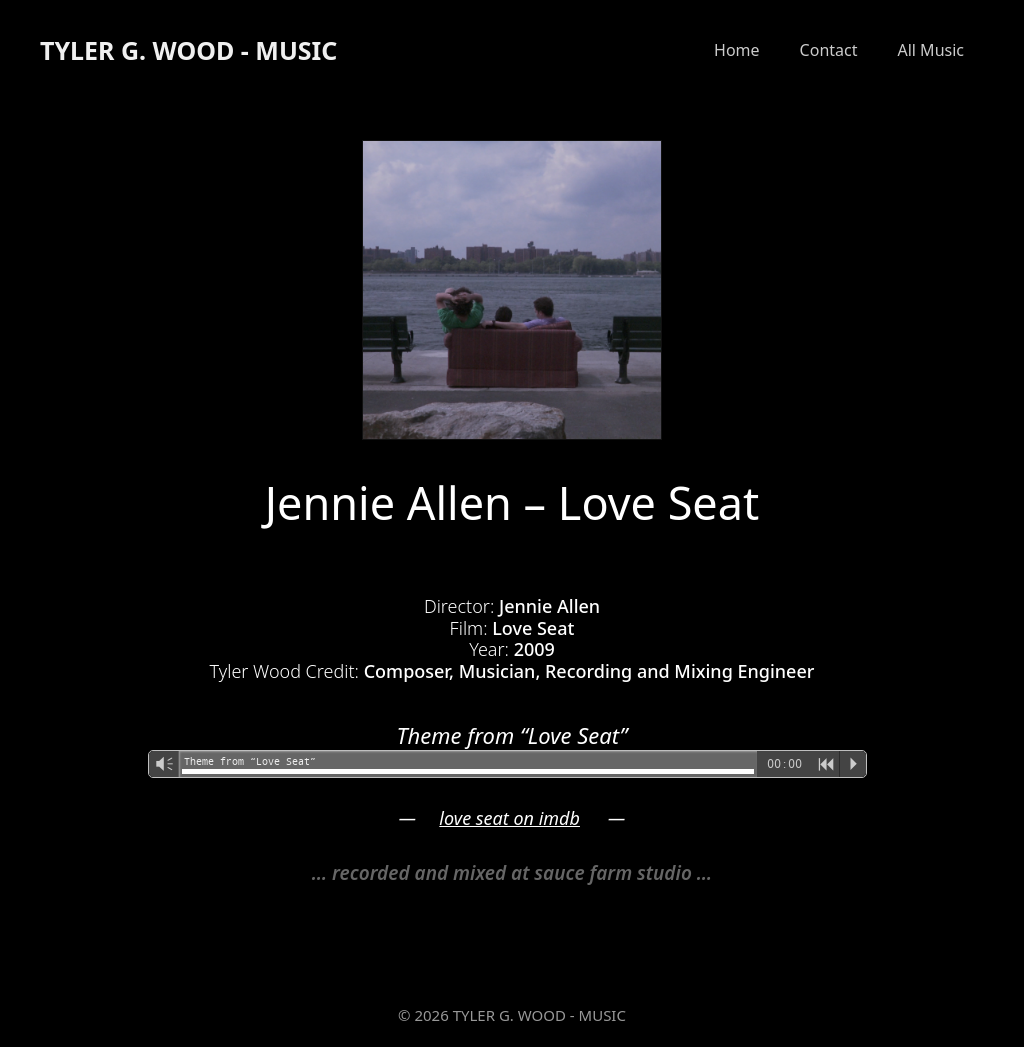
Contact (829, 50)
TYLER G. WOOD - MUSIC (188, 50)
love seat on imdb (509, 818)
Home (737, 50)
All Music (930, 50)
